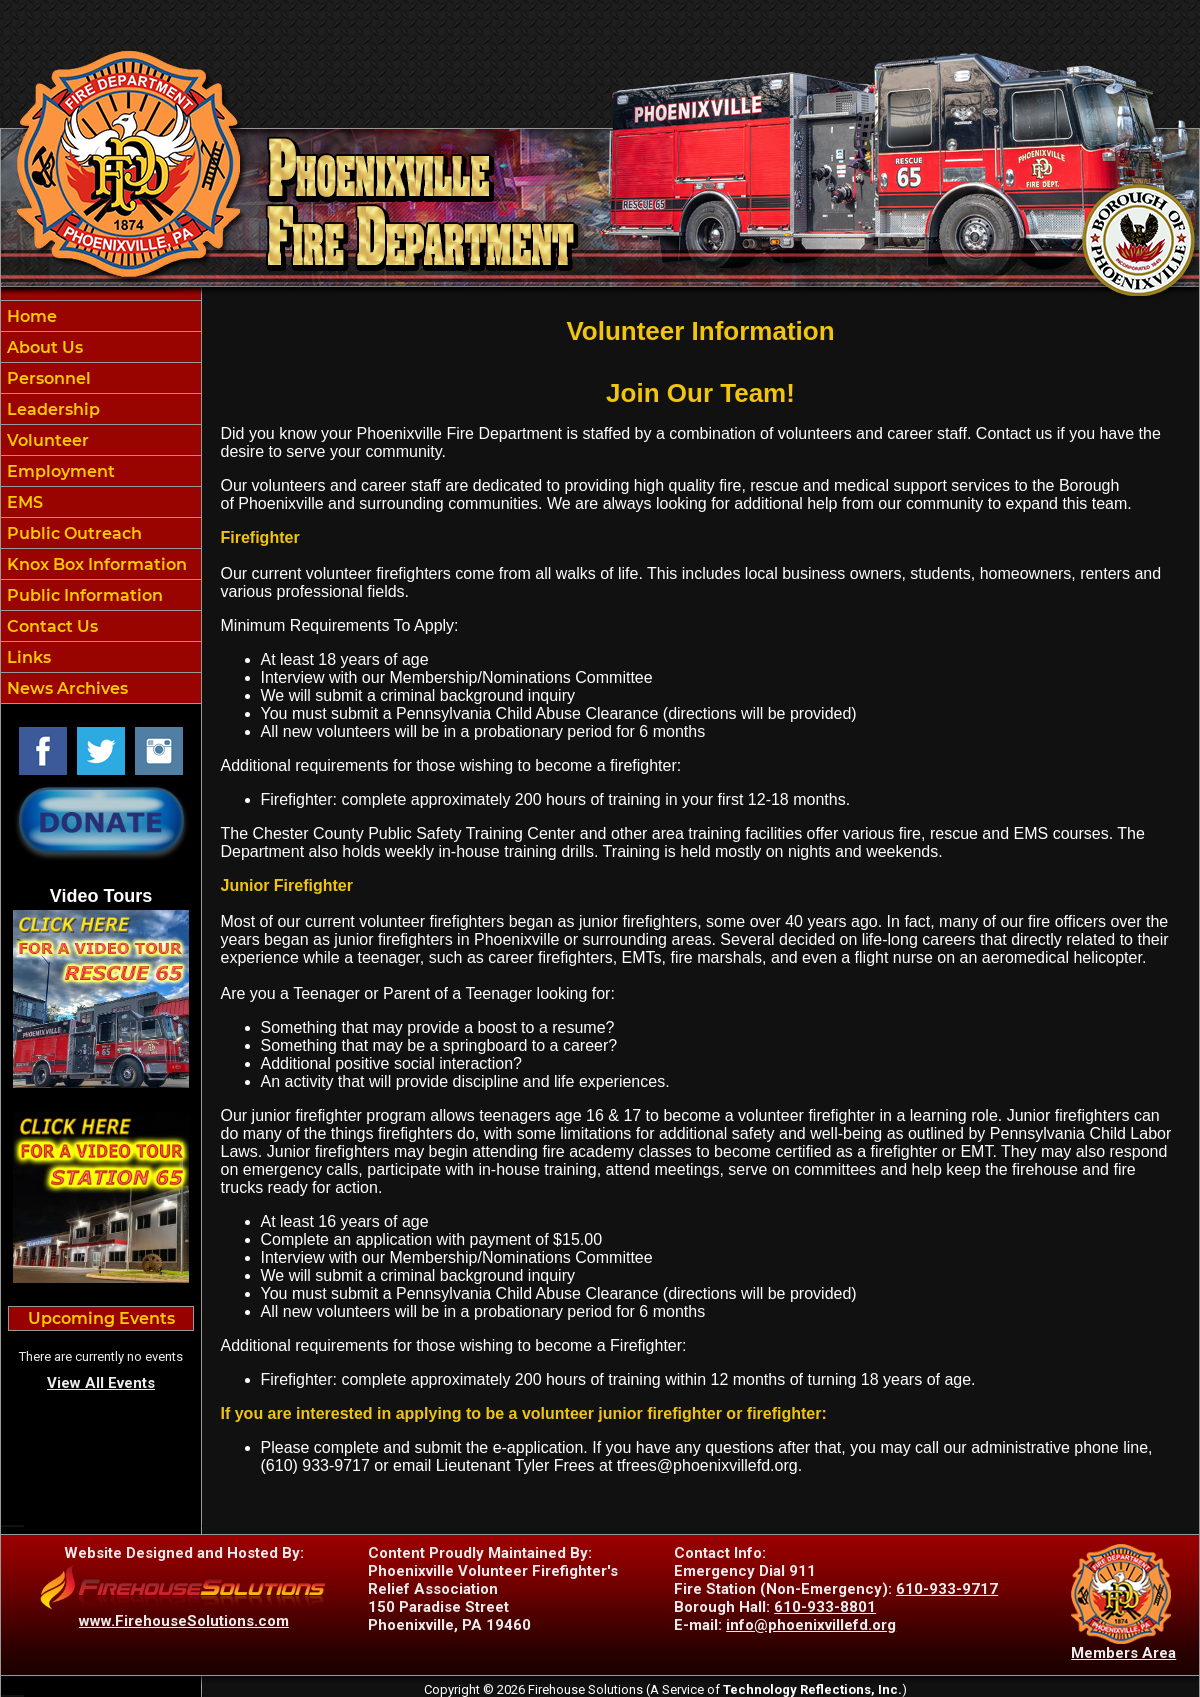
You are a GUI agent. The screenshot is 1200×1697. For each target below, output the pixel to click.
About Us (43, 347)
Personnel (47, 378)
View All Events (101, 1383)
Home (30, 316)
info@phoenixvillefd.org (811, 1625)
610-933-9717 (947, 1589)
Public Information (83, 595)
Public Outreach (72, 533)
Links (27, 657)
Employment (59, 471)
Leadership (51, 409)
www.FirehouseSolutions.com (184, 1621)
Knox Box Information (95, 564)
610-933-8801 (825, 1607)
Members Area (1123, 1653)
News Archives (65, 688)
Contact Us (50, 626)
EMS (23, 502)
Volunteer (46, 440)
